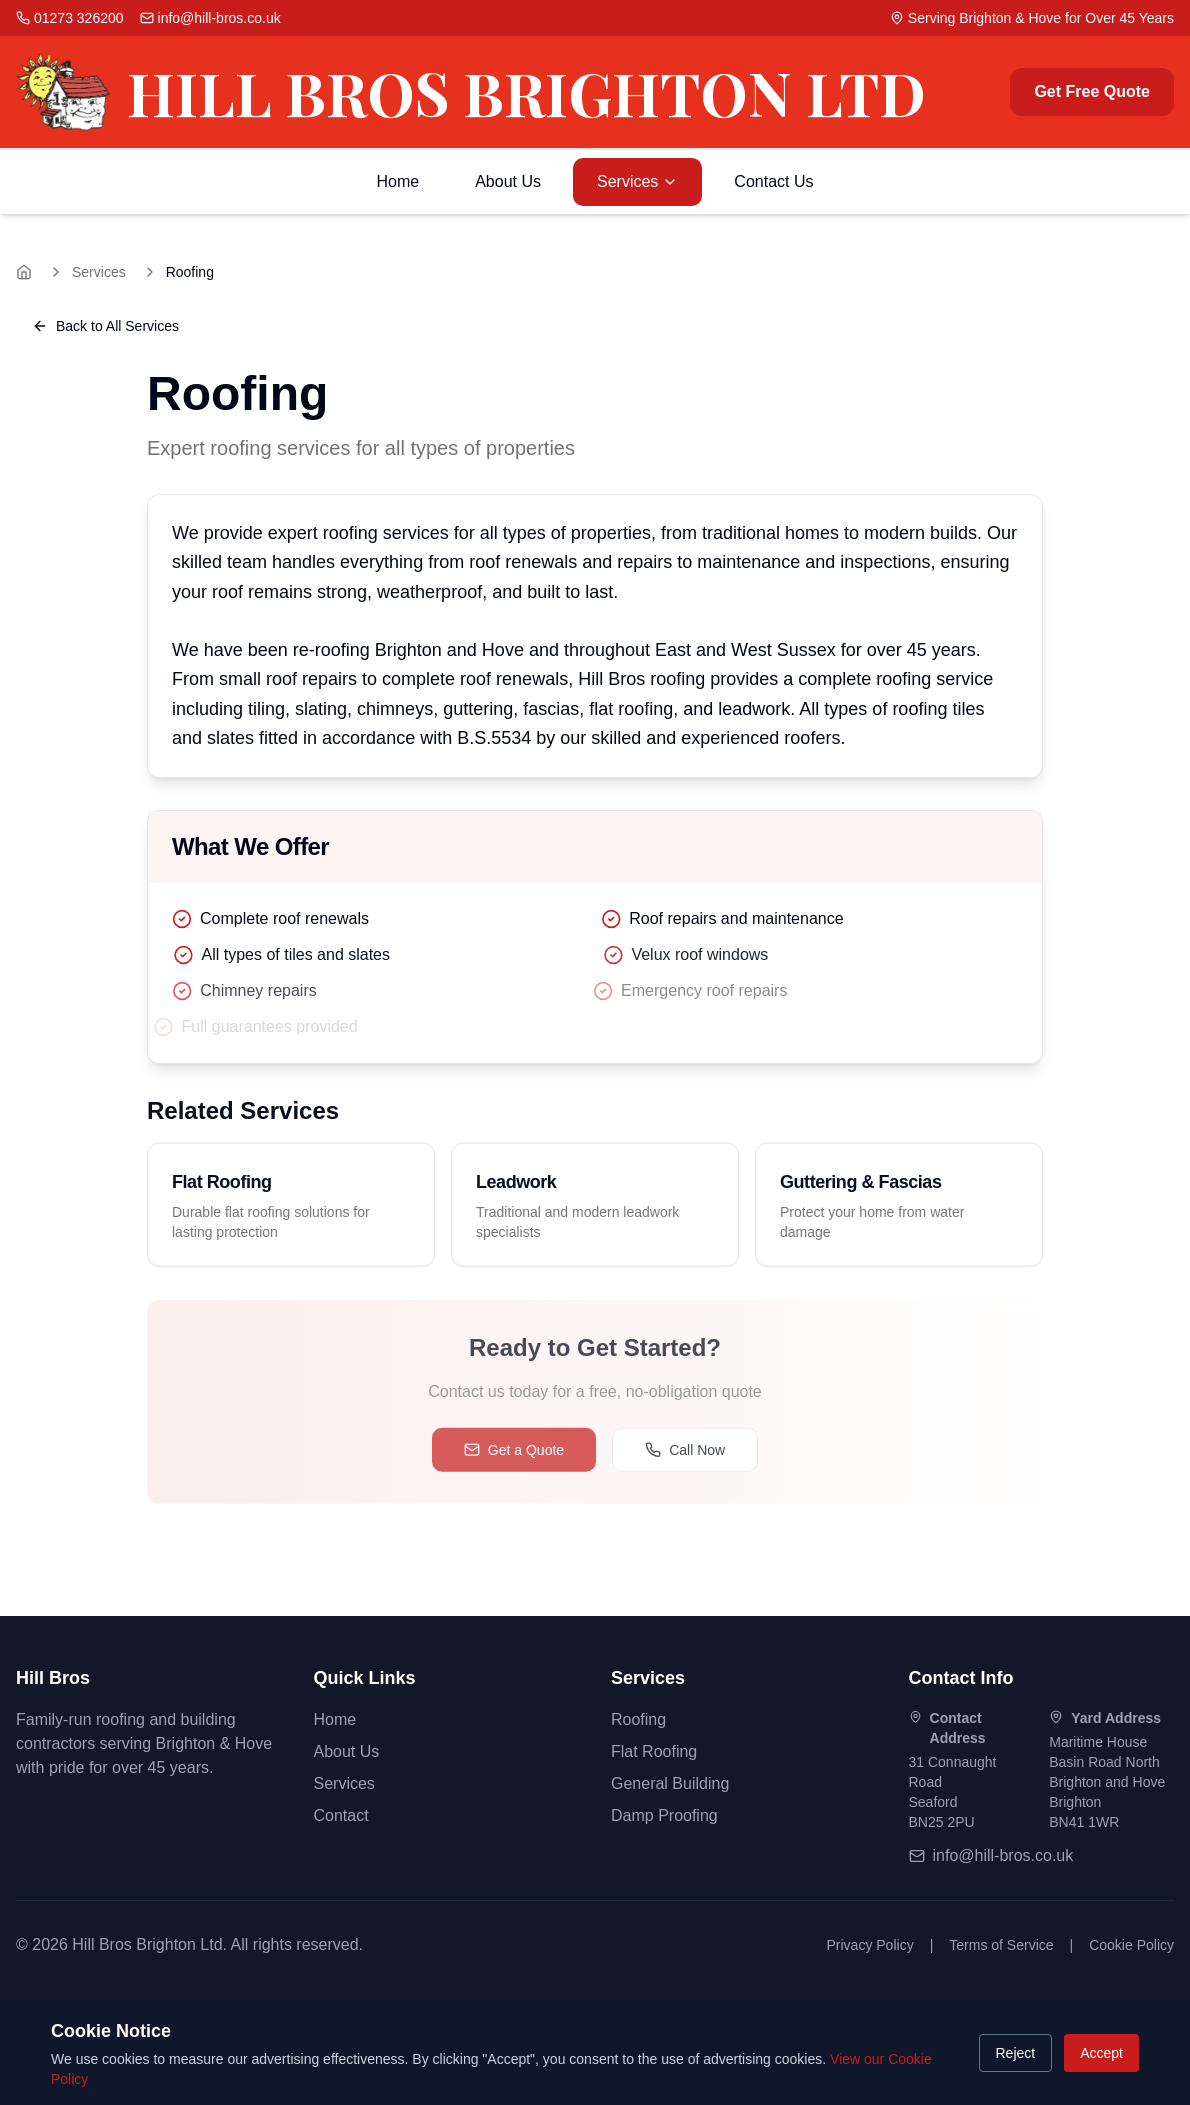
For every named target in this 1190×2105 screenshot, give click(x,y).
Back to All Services (105, 326)
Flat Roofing (654, 1751)
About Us (508, 181)
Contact (341, 1815)
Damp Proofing (664, 1815)
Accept (1101, 2053)
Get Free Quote (1092, 91)
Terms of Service (1001, 1945)
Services (637, 181)
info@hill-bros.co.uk (1003, 1855)
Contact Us (773, 181)
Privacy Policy (870, 1945)
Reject (1016, 2053)
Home (398, 181)
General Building (670, 1783)
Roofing (638, 1719)
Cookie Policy (1131, 1945)
